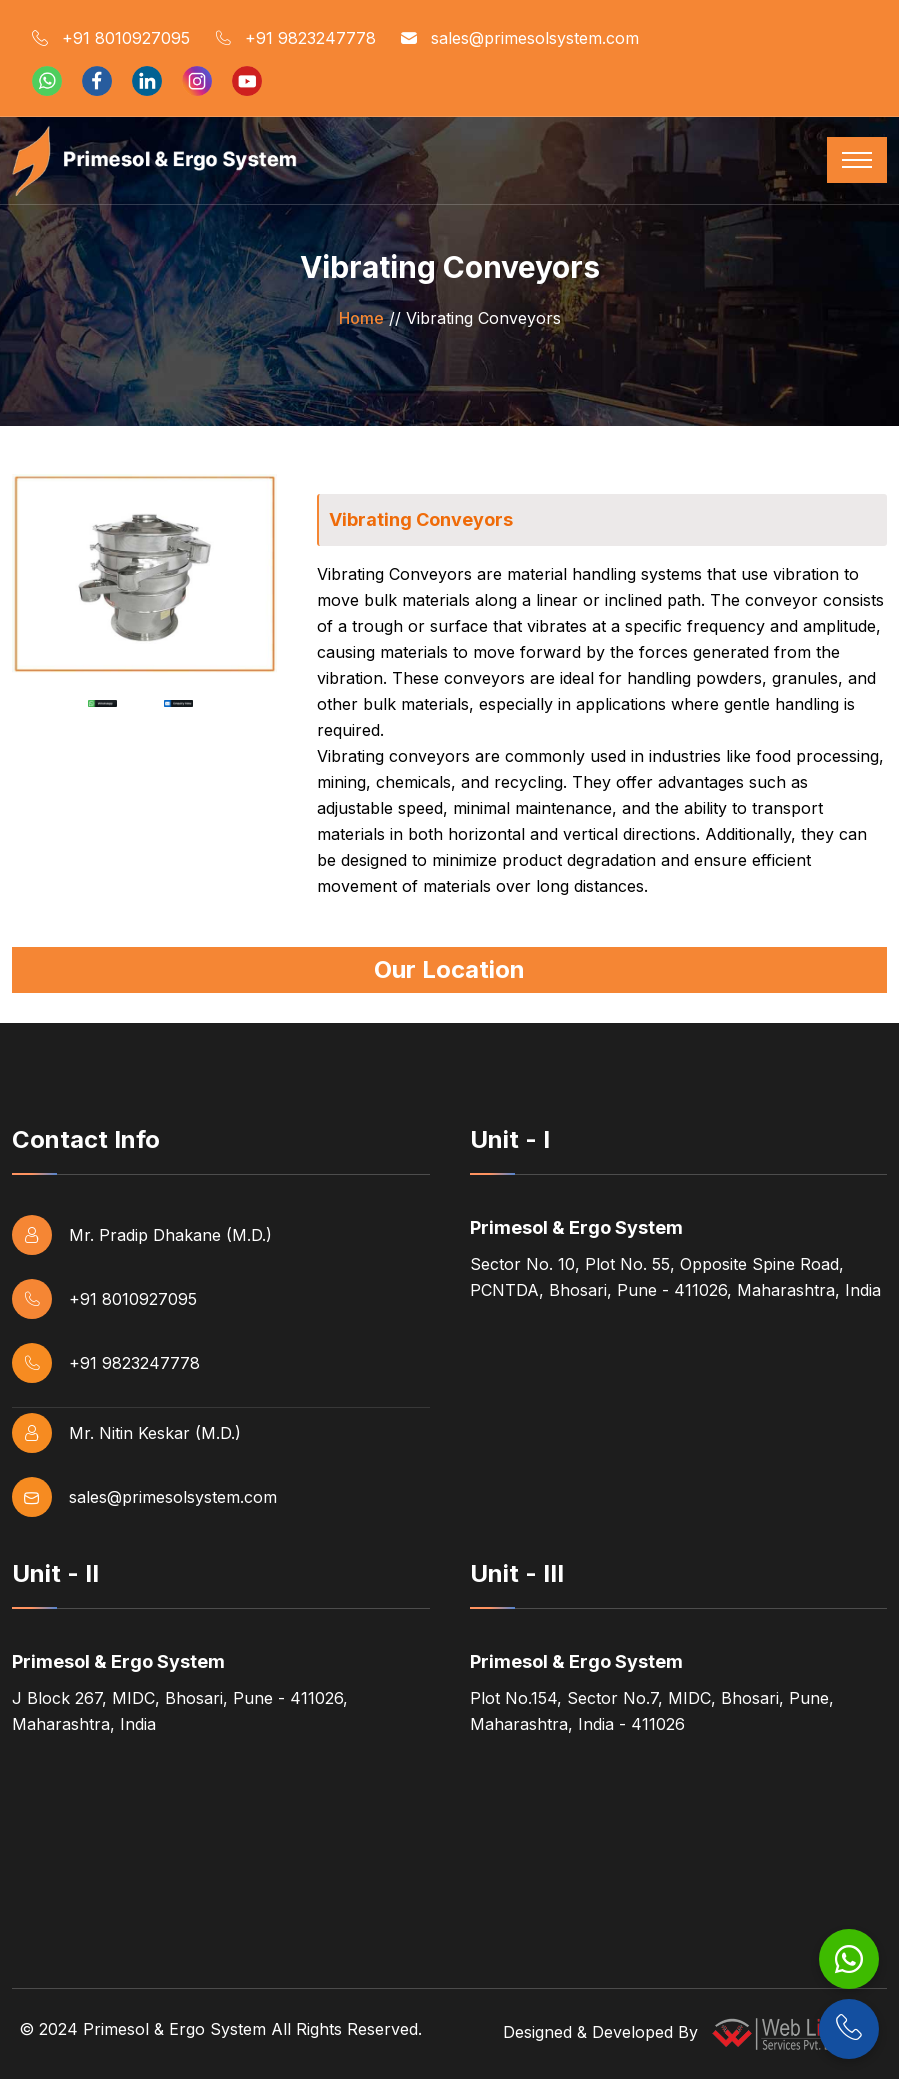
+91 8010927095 (111, 39)
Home (361, 318)
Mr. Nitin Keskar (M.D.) (126, 1433)
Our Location (449, 969)
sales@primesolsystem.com (520, 39)
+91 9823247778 (295, 39)
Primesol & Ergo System (174, 2029)
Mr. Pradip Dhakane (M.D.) (142, 1235)
